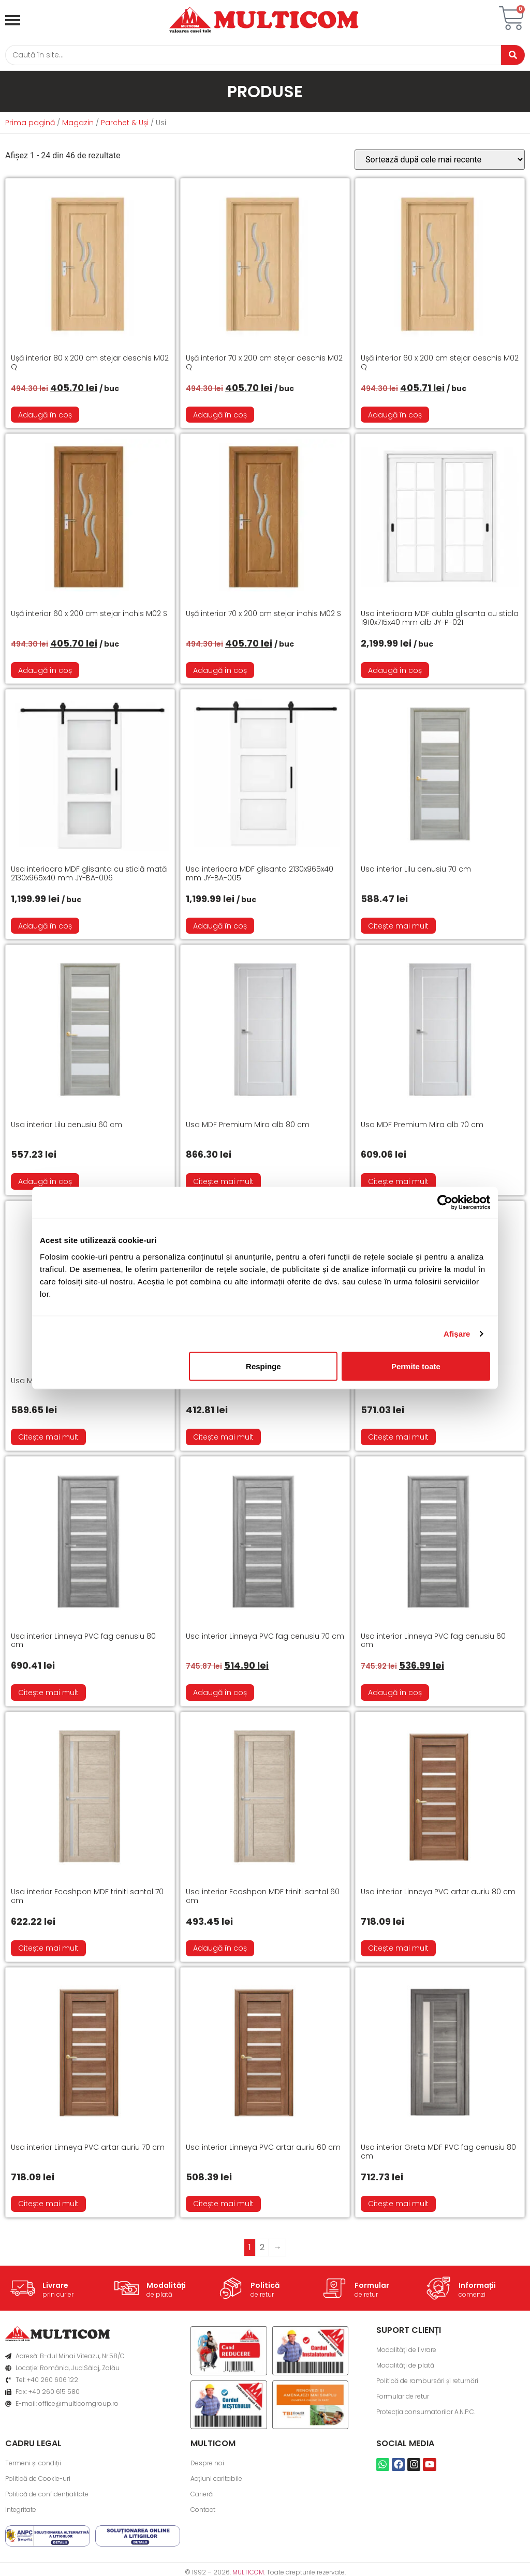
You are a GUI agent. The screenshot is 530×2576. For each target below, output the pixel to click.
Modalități (166, 2287)
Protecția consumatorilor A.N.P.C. (425, 2413)
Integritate (20, 2511)
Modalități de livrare (406, 2351)
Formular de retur (402, 2398)
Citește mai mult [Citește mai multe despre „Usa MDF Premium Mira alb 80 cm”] (223, 1183)
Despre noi (207, 2465)
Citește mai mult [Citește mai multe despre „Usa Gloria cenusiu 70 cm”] (398, 1439)
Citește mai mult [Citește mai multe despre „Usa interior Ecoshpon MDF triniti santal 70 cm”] (48, 1950)
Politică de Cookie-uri (37, 2480)
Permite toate (415, 1365)
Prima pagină (30, 124)
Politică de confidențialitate (47, 2496)
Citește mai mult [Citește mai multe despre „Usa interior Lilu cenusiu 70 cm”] (398, 928)
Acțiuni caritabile (216, 2480)
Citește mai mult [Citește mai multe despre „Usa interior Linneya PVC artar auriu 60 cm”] (223, 2205)
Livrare (55, 2287)
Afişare (457, 1333)
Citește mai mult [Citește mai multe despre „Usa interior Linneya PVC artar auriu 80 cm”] (398, 1950)
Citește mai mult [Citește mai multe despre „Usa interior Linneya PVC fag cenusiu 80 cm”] (48, 1694)
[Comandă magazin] (440, 162)
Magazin (78, 124)
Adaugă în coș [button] (45, 416)
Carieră (201, 2496)
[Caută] (249, 56)
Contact (202, 2511)
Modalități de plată (405, 2367)
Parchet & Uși (125, 124)
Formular (372, 2287)
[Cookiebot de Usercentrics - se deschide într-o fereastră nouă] (445, 1202)
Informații (477, 2287)
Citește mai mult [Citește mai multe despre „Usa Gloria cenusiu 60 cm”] (223, 1439)
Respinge (263, 1365)
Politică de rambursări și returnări (427, 2382)
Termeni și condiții (33, 2465)
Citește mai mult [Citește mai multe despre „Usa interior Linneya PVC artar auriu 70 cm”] (48, 2205)
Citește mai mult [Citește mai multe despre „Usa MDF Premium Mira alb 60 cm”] (48, 1439)
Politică (265, 2287)
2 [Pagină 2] (262, 2249)
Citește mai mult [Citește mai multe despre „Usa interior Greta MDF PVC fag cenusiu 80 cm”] (398, 2205)
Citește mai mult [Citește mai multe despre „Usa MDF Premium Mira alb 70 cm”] (398, 1183)
